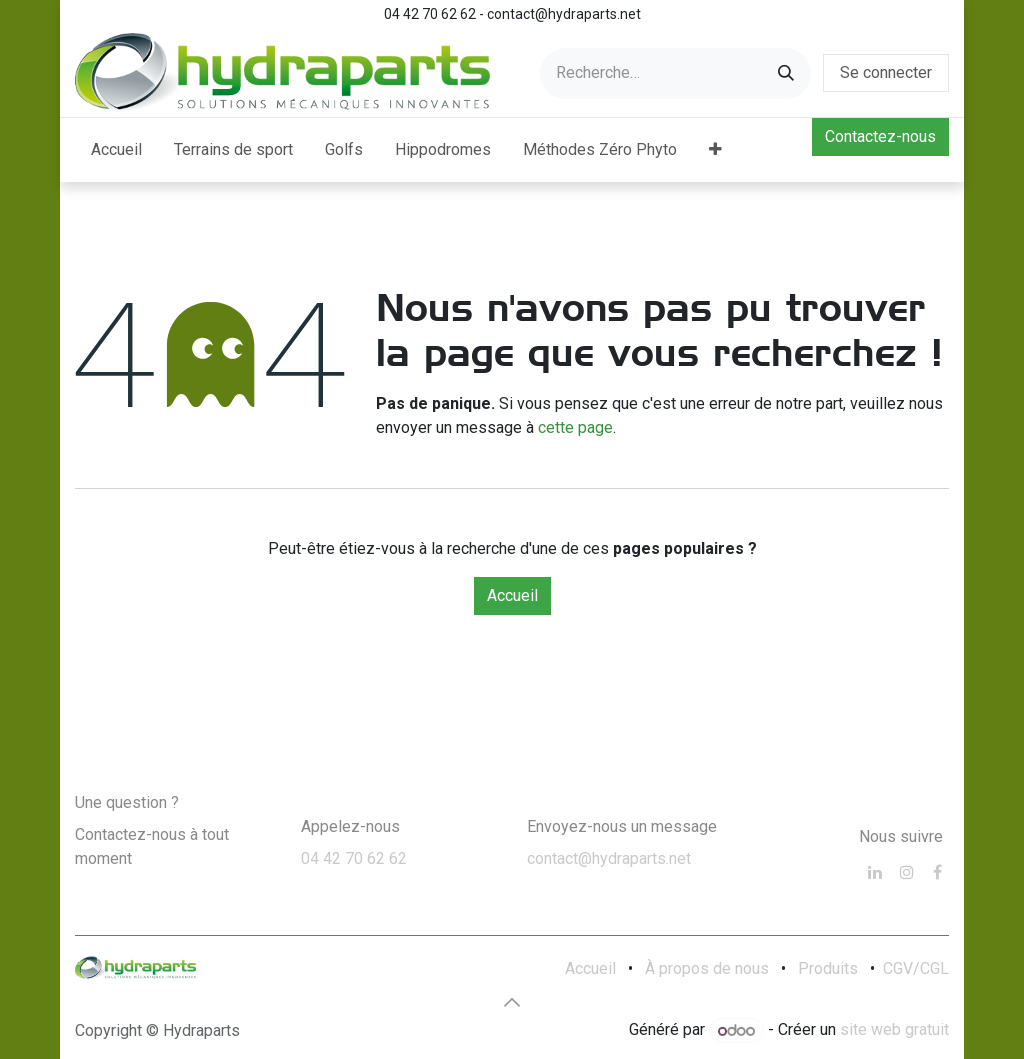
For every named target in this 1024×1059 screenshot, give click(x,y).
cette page (575, 427)
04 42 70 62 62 (354, 858)
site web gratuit (894, 1030)
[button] (512, 1002)
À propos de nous (707, 968)
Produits (828, 968)
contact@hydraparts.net (609, 858)
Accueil (512, 595)
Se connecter (886, 72)
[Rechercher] (786, 73)
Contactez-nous (880, 136)
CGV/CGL (916, 968)
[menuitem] (116, 150)
